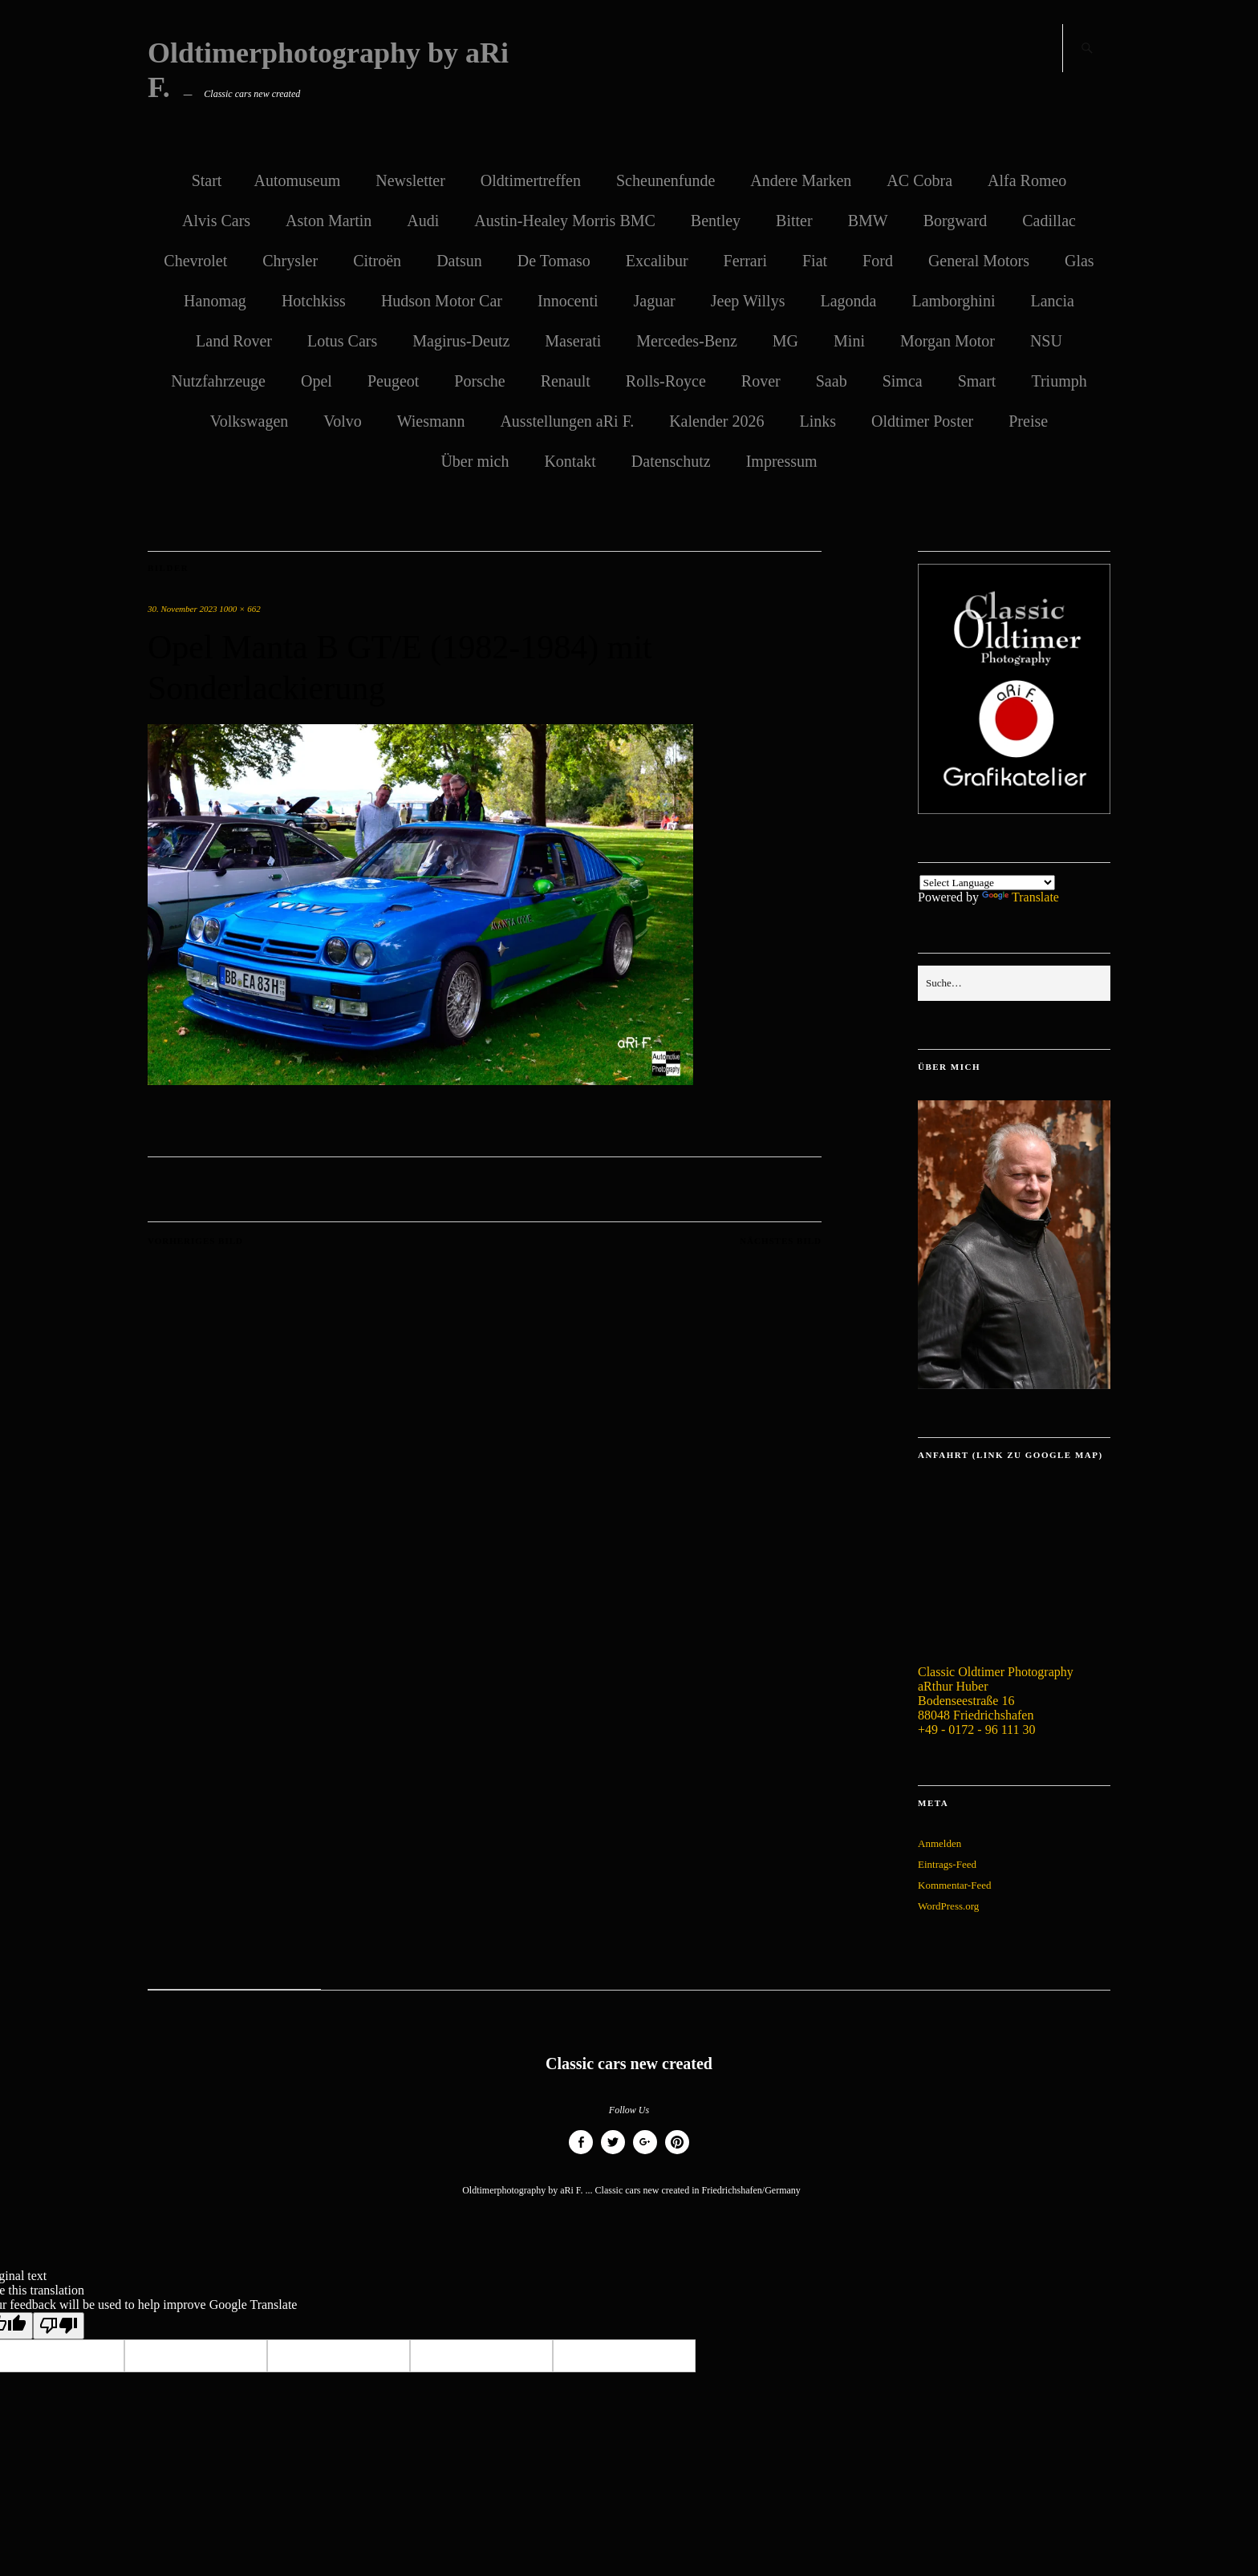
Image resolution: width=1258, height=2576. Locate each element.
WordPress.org (948, 1906)
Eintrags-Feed (947, 1864)
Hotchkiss (314, 301)
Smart (977, 381)
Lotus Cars (342, 341)
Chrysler (290, 260)
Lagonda (848, 301)
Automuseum (297, 180)
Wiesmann (431, 421)
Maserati (573, 341)
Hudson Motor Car (441, 301)
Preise (1028, 421)
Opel (316, 381)
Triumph (1058, 381)
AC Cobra (919, 180)
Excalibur (657, 260)
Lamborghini (953, 301)
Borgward (955, 220)
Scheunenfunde (665, 180)
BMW (868, 220)
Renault (565, 381)
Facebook (581, 2153)
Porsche (479, 381)
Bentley (716, 220)
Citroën (377, 260)
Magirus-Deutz (460, 341)
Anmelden (939, 1843)
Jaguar (655, 301)
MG (785, 341)
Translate (1020, 897)
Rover (761, 381)
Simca (903, 381)
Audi (423, 220)
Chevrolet (195, 260)
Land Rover (234, 341)
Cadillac (1049, 220)
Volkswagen (249, 421)
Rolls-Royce (666, 381)
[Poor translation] (58, 2325)
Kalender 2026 (716, 421)
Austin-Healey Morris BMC (564, 220)
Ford (877, 260)
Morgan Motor (947, 341)
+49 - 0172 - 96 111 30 (977, 1729)
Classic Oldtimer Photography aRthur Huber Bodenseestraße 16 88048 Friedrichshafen (995, 1693)
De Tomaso (553, 260)
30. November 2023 (182, 609)
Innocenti (568, 301)
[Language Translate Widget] (987, 882)
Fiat (814, 260)
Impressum (782, 461)
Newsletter (410, 180)
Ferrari (745, 260)
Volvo (342, 421)
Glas (1079, 260)
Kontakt (569, 461)
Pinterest (677, 2153)
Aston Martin (328, 220)
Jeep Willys (748, 301)
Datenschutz (671, 461)
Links (817, 421)
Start (207, 180)
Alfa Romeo (1027, 180)
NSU (1046, 341)
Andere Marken (800, 180)
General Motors (978, 260)
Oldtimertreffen (531, 180)
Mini (849, 341)
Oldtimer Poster (922, 421)
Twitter (613, 2153)
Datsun (459, 260)
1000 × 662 (239, 609)
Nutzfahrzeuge (218, 381)
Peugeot (393, 381)
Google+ (645, 2153)
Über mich (474, 461)
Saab (831, 381)
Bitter (794, 220)
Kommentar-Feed (954, 1885)
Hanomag (215, 301)
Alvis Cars (216, 220)
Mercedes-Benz (686, 341)
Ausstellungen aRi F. (567, 421)
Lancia (1051, 301)
